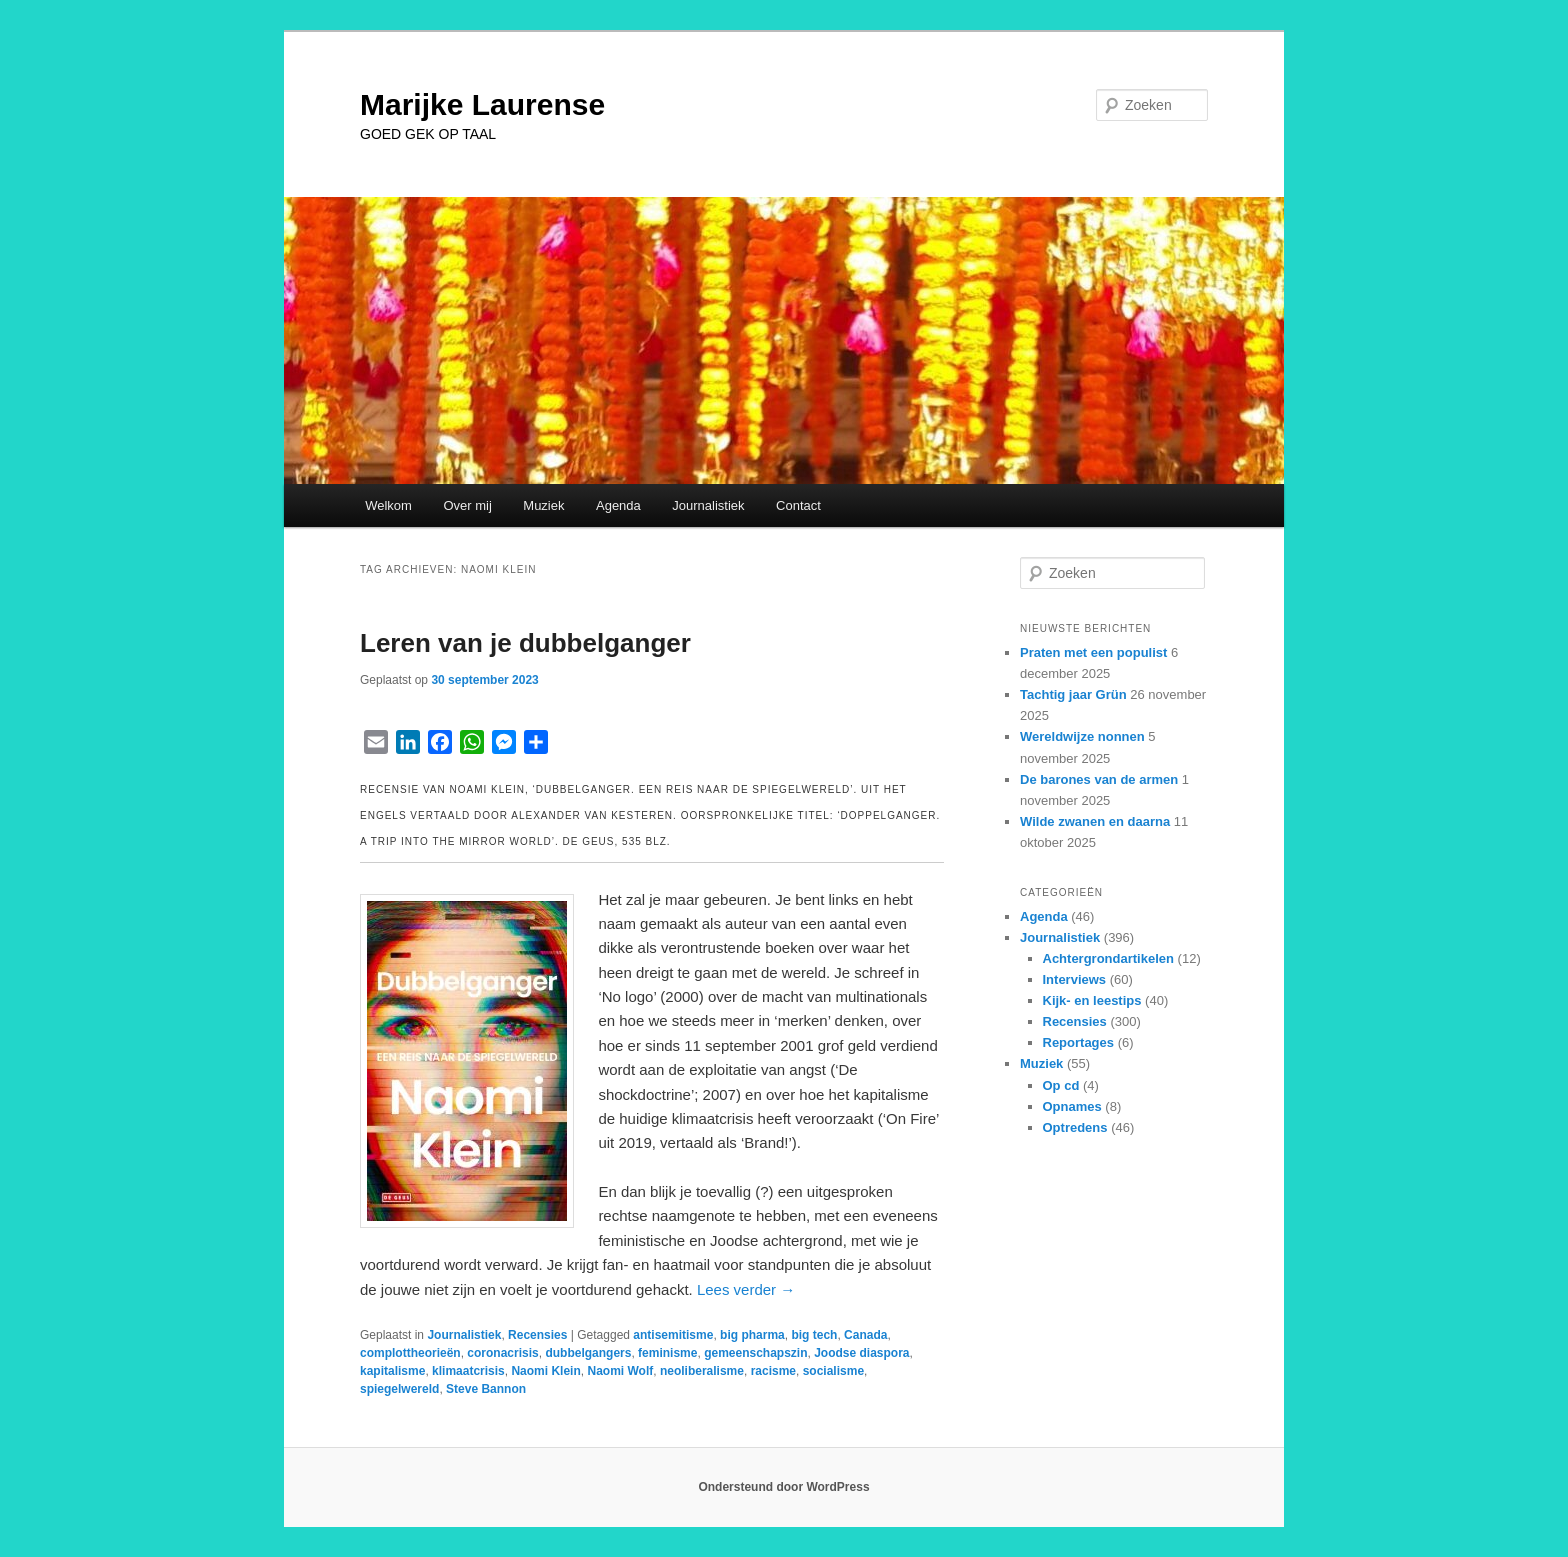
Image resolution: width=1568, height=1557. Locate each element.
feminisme (667, 1353)
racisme (773, 1371)
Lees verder (746, 1289)
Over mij (467, 505)
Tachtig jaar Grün (1073, 694)
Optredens (1075, 1127)
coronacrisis (502, 1353)
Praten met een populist (1093, 652)
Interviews (1075, 979)
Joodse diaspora (861, 1353)
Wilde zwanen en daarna (1095, 821)
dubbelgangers (588, 1353)
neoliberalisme (702, 1371)
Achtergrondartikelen (1108, 958)
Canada (865, 1335)
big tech (814, 1335)
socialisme (833, 1371)
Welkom (388, 505)
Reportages (1079, 1042)
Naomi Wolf (620, 1371)
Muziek (543, 505)
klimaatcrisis (468, 1371)
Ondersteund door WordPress (783, 1487)
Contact (798, 505)
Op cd (1061, 1085)
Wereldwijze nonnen (1082, 736)
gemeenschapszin (755, 1353)
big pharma (752, 1335)
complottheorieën (410, 1353)
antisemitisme (673, 1335)
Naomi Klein (545, 1371)
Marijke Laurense (482, 104)
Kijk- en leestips (1092, 1000)
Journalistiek (708, 505)
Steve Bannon (486, 1389)
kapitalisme (392, 1371)
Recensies (537, 1335)
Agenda (618, 505)
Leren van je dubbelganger (525, 643)
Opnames (1072, 1106)
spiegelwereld (399, 1389)
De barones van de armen (1099, 779)
